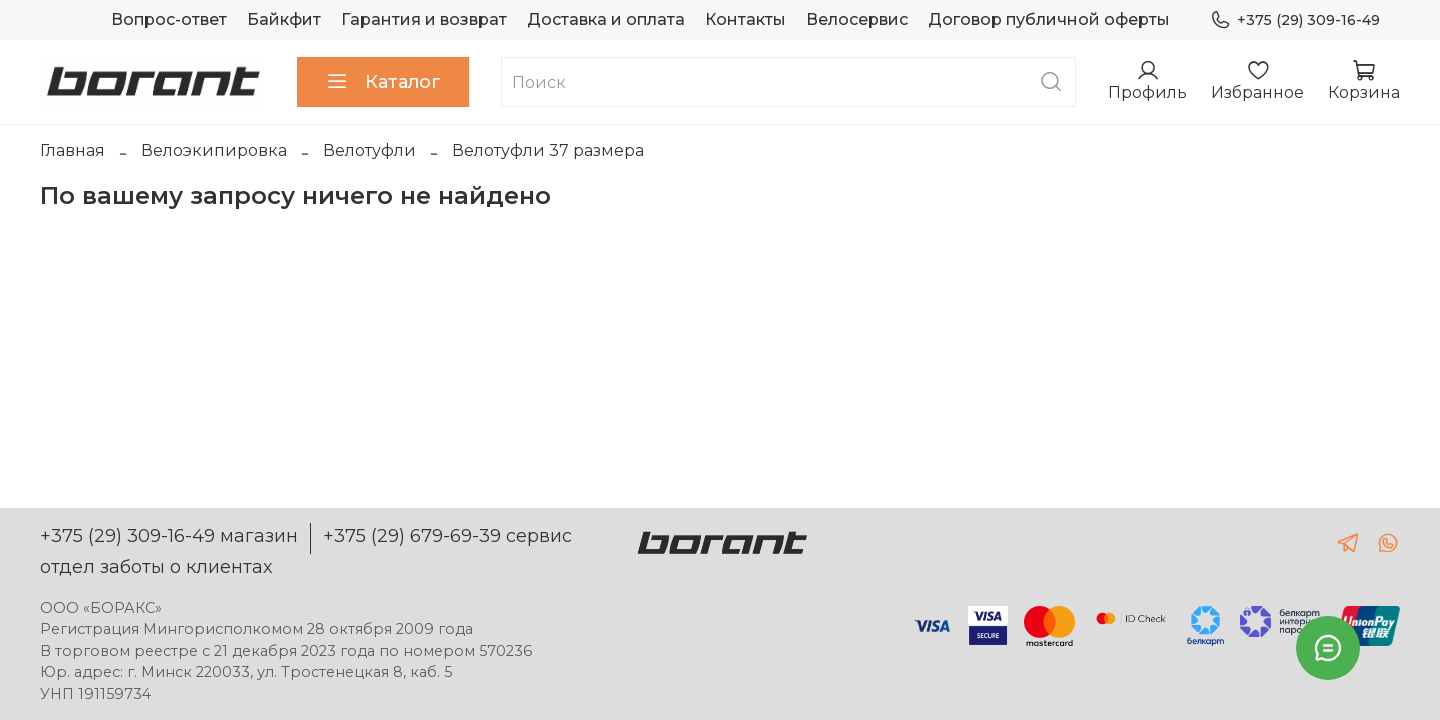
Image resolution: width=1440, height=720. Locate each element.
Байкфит (284, 19)
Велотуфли (369, 150)
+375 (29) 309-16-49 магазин (169, 536)
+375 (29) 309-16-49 (1295, 20)
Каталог (383, 82)
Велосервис (857, 19)
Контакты (745, 19)
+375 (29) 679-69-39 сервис (447, 536)
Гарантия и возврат (424, 19)
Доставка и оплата (606, 19)
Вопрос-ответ (169, 19)
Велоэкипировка (214, 150)
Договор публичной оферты (1049, 19)
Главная (72, 150)
